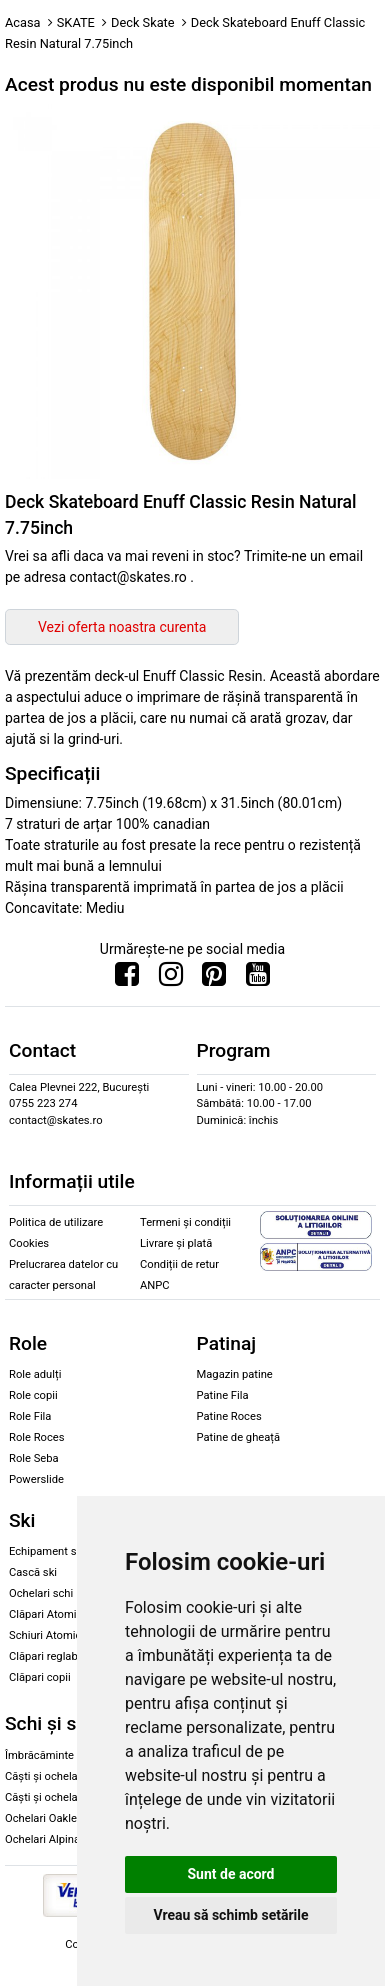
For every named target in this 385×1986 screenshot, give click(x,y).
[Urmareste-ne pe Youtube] (258, 979)
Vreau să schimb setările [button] (230, 1915)
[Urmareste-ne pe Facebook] (127, 979)
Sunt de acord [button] (230, 1874)
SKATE (76, 22)
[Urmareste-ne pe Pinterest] (214, 979)
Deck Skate (143, 22)
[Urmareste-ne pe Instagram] (171, 979)
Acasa (23, 22)
